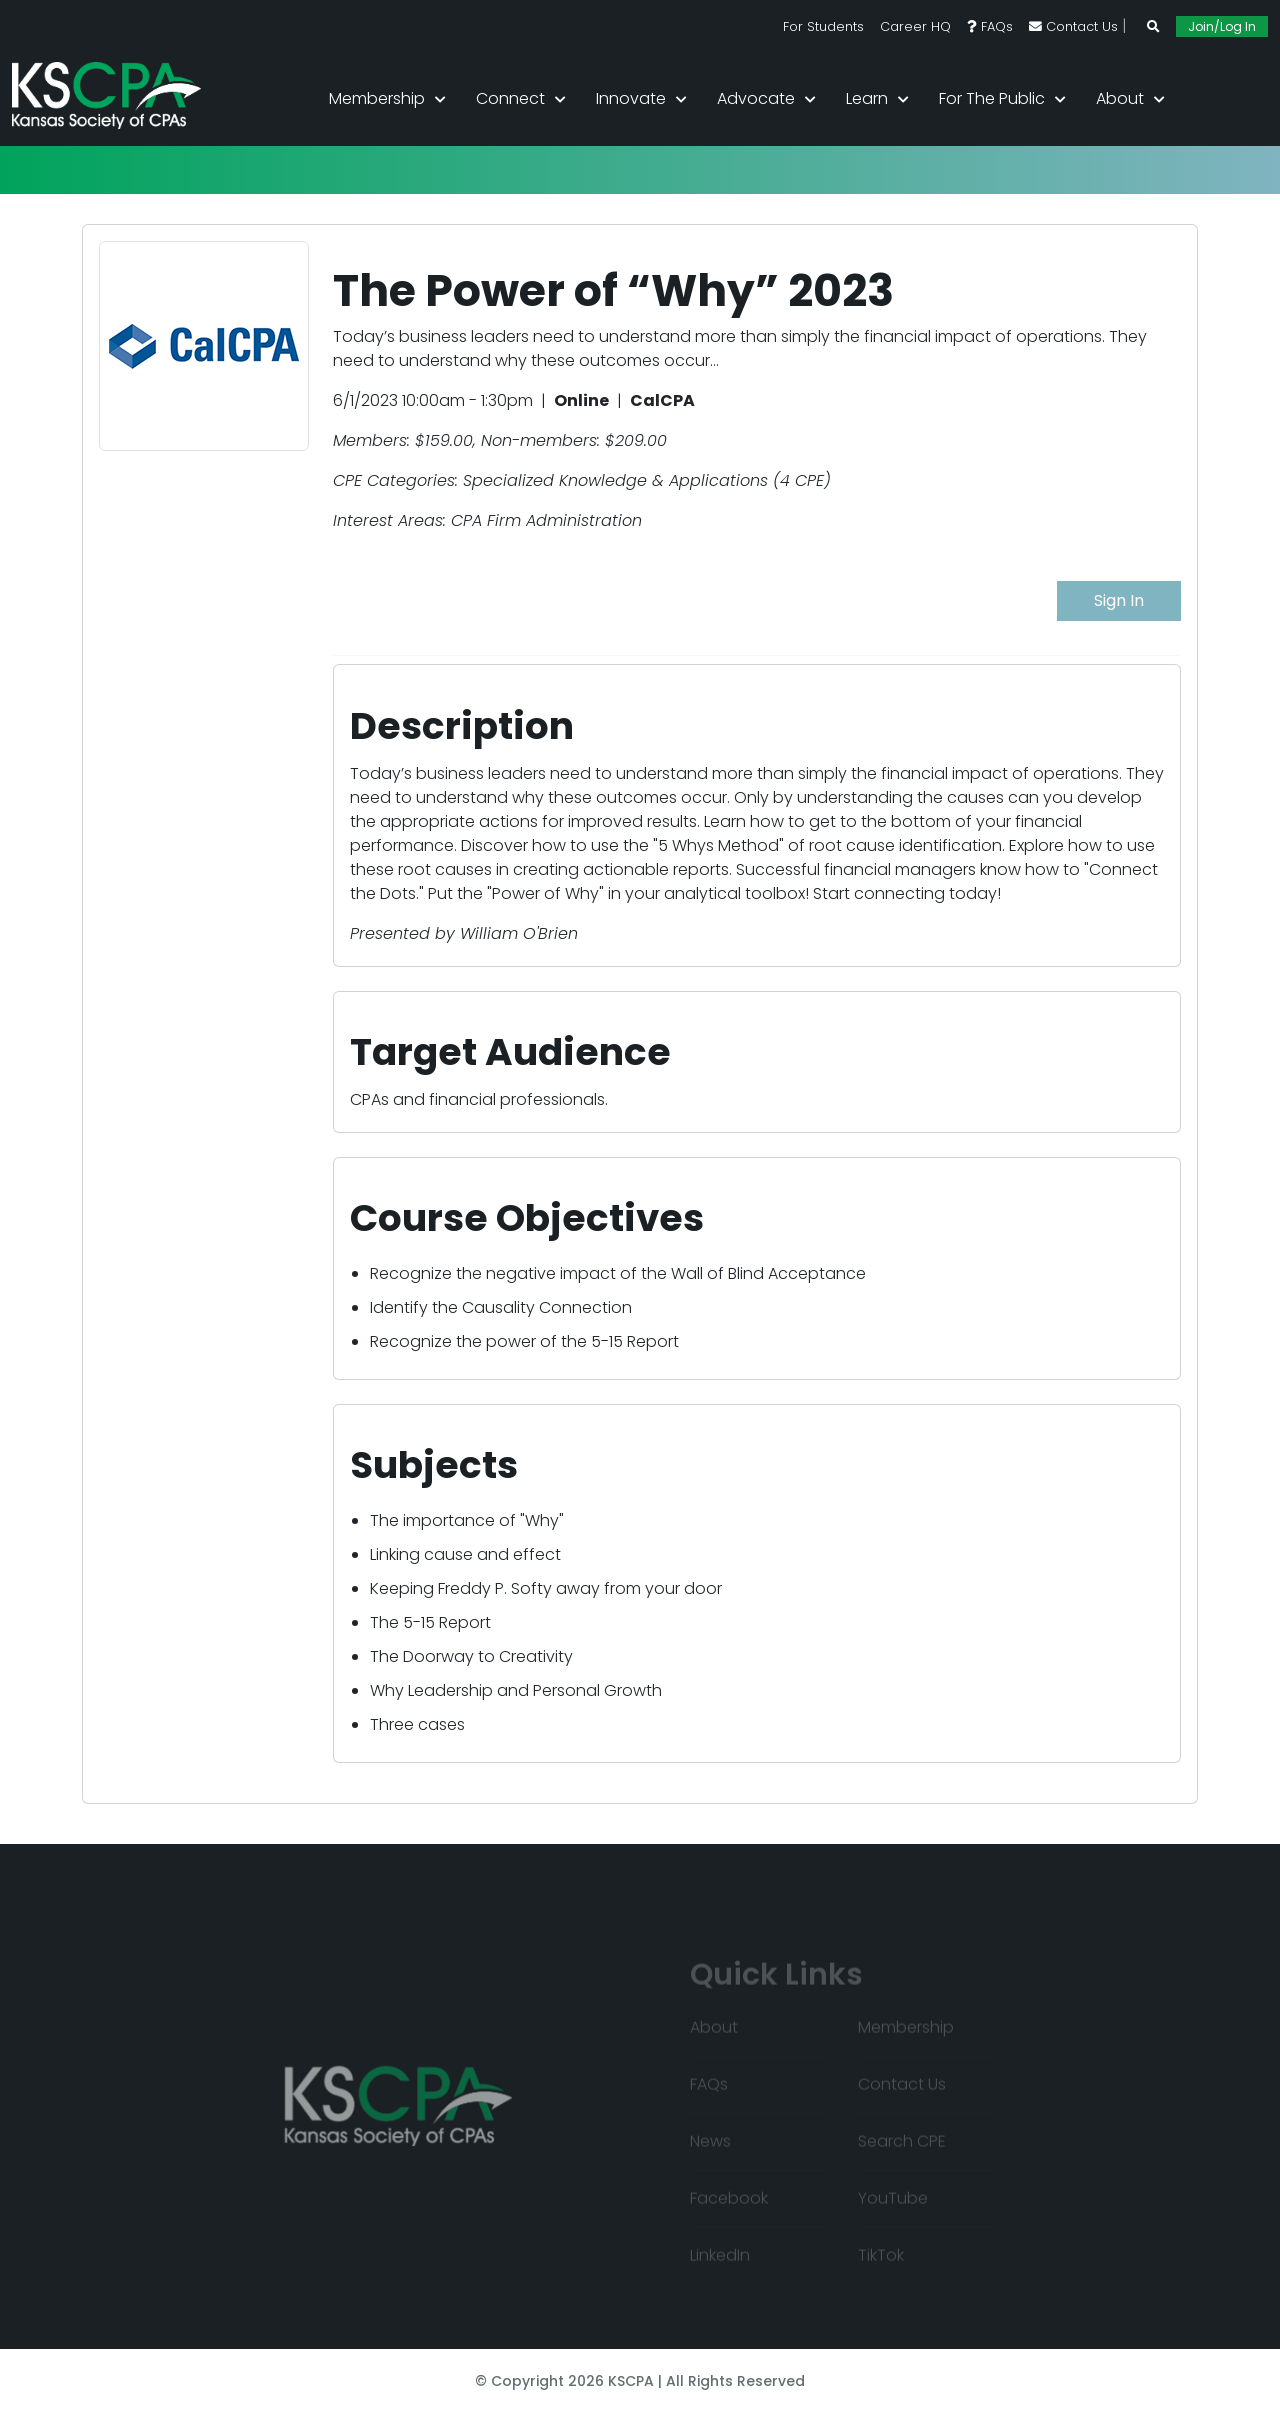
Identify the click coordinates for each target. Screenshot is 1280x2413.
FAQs (990, 26)
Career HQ (915, 26)
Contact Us (1073, 26)
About (1120, 98)
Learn (867, 98)
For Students (823, 26)
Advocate (756, 98)
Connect (510, 98)
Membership (377, 98)
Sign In (1119, 600)
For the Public (992, 98)
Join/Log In (1222, 26)
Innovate (631, 98)
